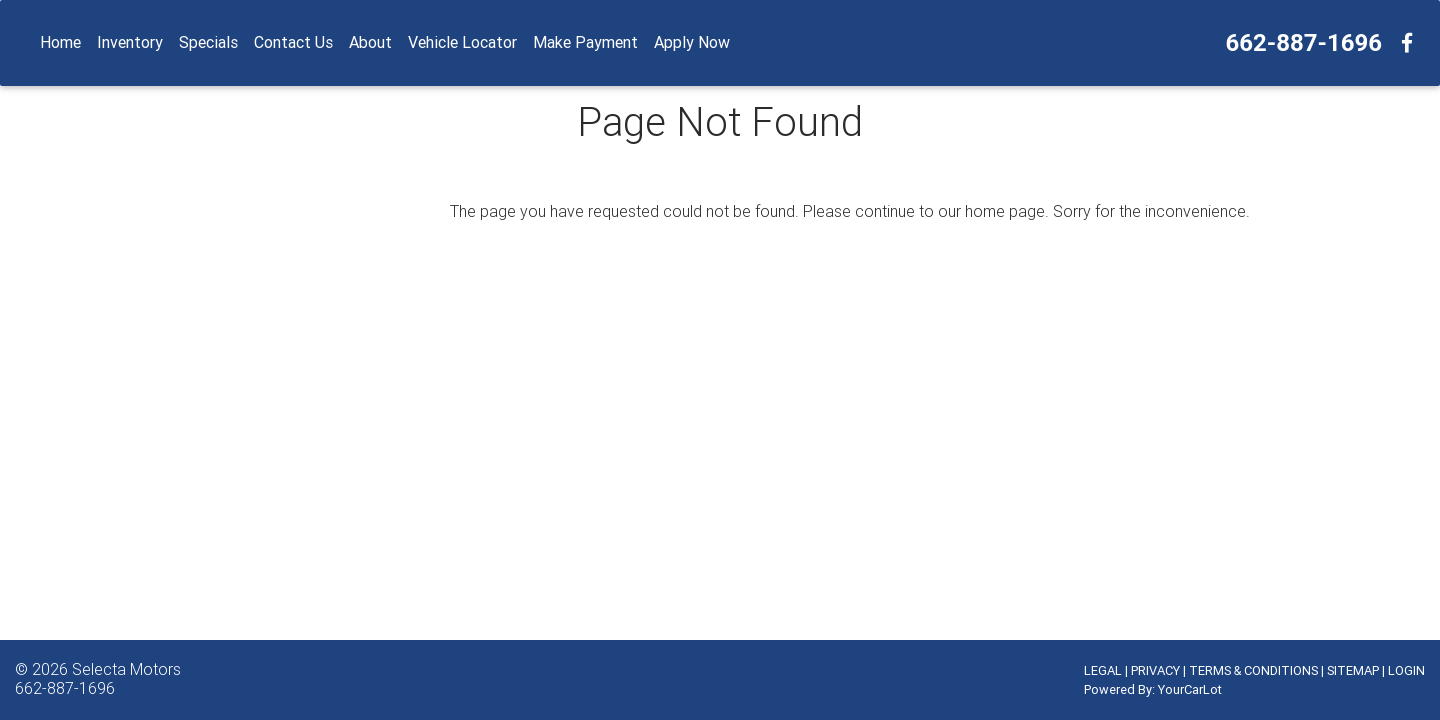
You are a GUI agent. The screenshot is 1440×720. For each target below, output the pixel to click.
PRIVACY (1155, 670)
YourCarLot (1190, 689)
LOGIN (1406, 670)
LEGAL (1103, 670)
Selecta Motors (126, 669)
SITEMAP (1353, 670)
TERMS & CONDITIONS (1253, 670)
